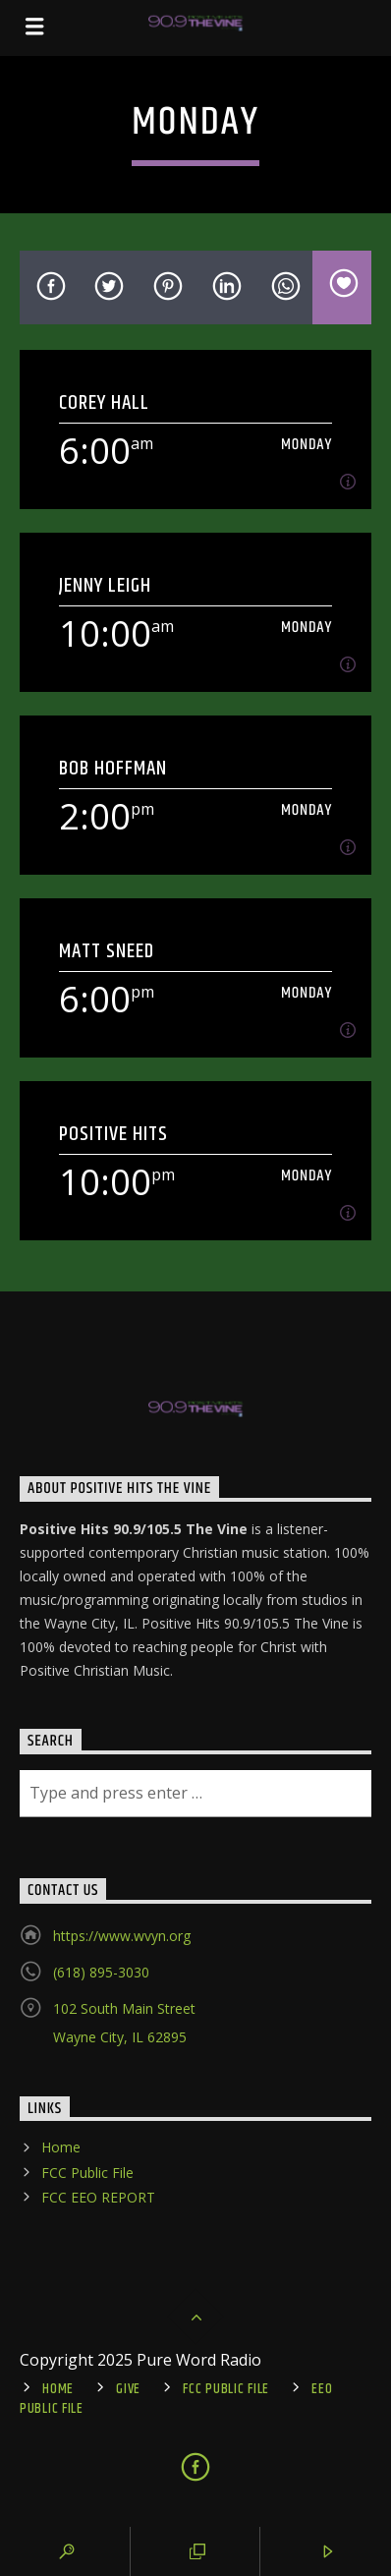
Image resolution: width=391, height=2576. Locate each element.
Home (61, 2147)
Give (128, 2389)
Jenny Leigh (105, 585)
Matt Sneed (106, 951)
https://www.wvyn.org (122, 1935)
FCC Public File (87, 2172)
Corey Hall (104, 402)
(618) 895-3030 (101, 1972)
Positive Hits (114, 1133)
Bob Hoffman (113, 768)
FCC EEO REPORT (98, 2197)
